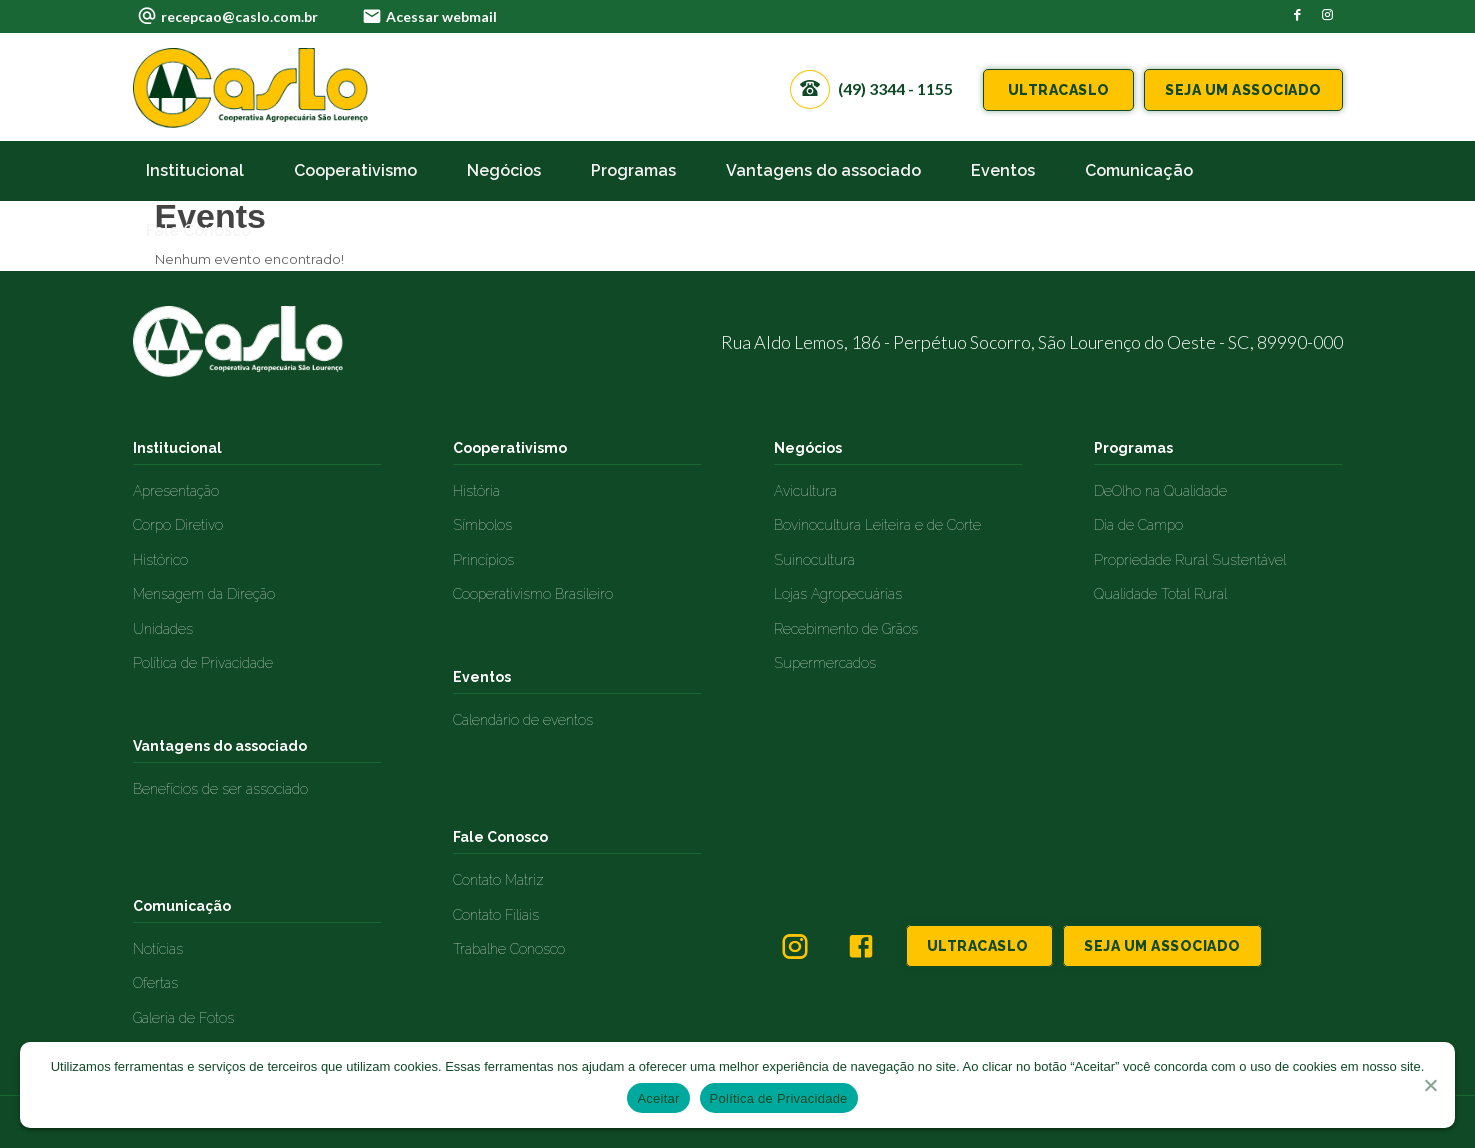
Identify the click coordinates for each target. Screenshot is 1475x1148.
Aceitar (658, 1098)
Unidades (163, 629)
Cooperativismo (510, 448)
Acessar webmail (441, 16)
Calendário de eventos (523, 720)
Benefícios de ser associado (220, 789)
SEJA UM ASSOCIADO (1243, 90)
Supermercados (825, 663)
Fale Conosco (500, 837)
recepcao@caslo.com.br (239, 16)
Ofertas (155, 983)
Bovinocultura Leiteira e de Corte (877, 525)
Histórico (160, 560)
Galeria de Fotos (183, 1018)
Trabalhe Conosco (509, 949)
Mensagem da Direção (204, 594)
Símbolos (482, 525)
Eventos (482, 677)
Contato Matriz (498, 880)
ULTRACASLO (1058, 90)
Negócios (808, 448)
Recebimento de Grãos (846, 629)
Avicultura (805, 491)
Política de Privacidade (203, 663)
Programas (1133, 448)
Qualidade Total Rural (1160, 594)
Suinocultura (814, 560)
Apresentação (176, 491)
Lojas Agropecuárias (838, 594)
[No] (1430, 1085)
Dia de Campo (1138, 525)
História (476, 491)
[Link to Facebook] (1298, 15)
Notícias (158, 949)
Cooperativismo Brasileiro (533, 594)
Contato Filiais (496, 915)
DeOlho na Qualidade (1160, 491)
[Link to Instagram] (1328, 15)
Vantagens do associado (220, 746)
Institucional (177, 448)
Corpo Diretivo (178, 525)
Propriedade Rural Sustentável (1190, 560)
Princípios (483, 560)
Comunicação (182, 906)
